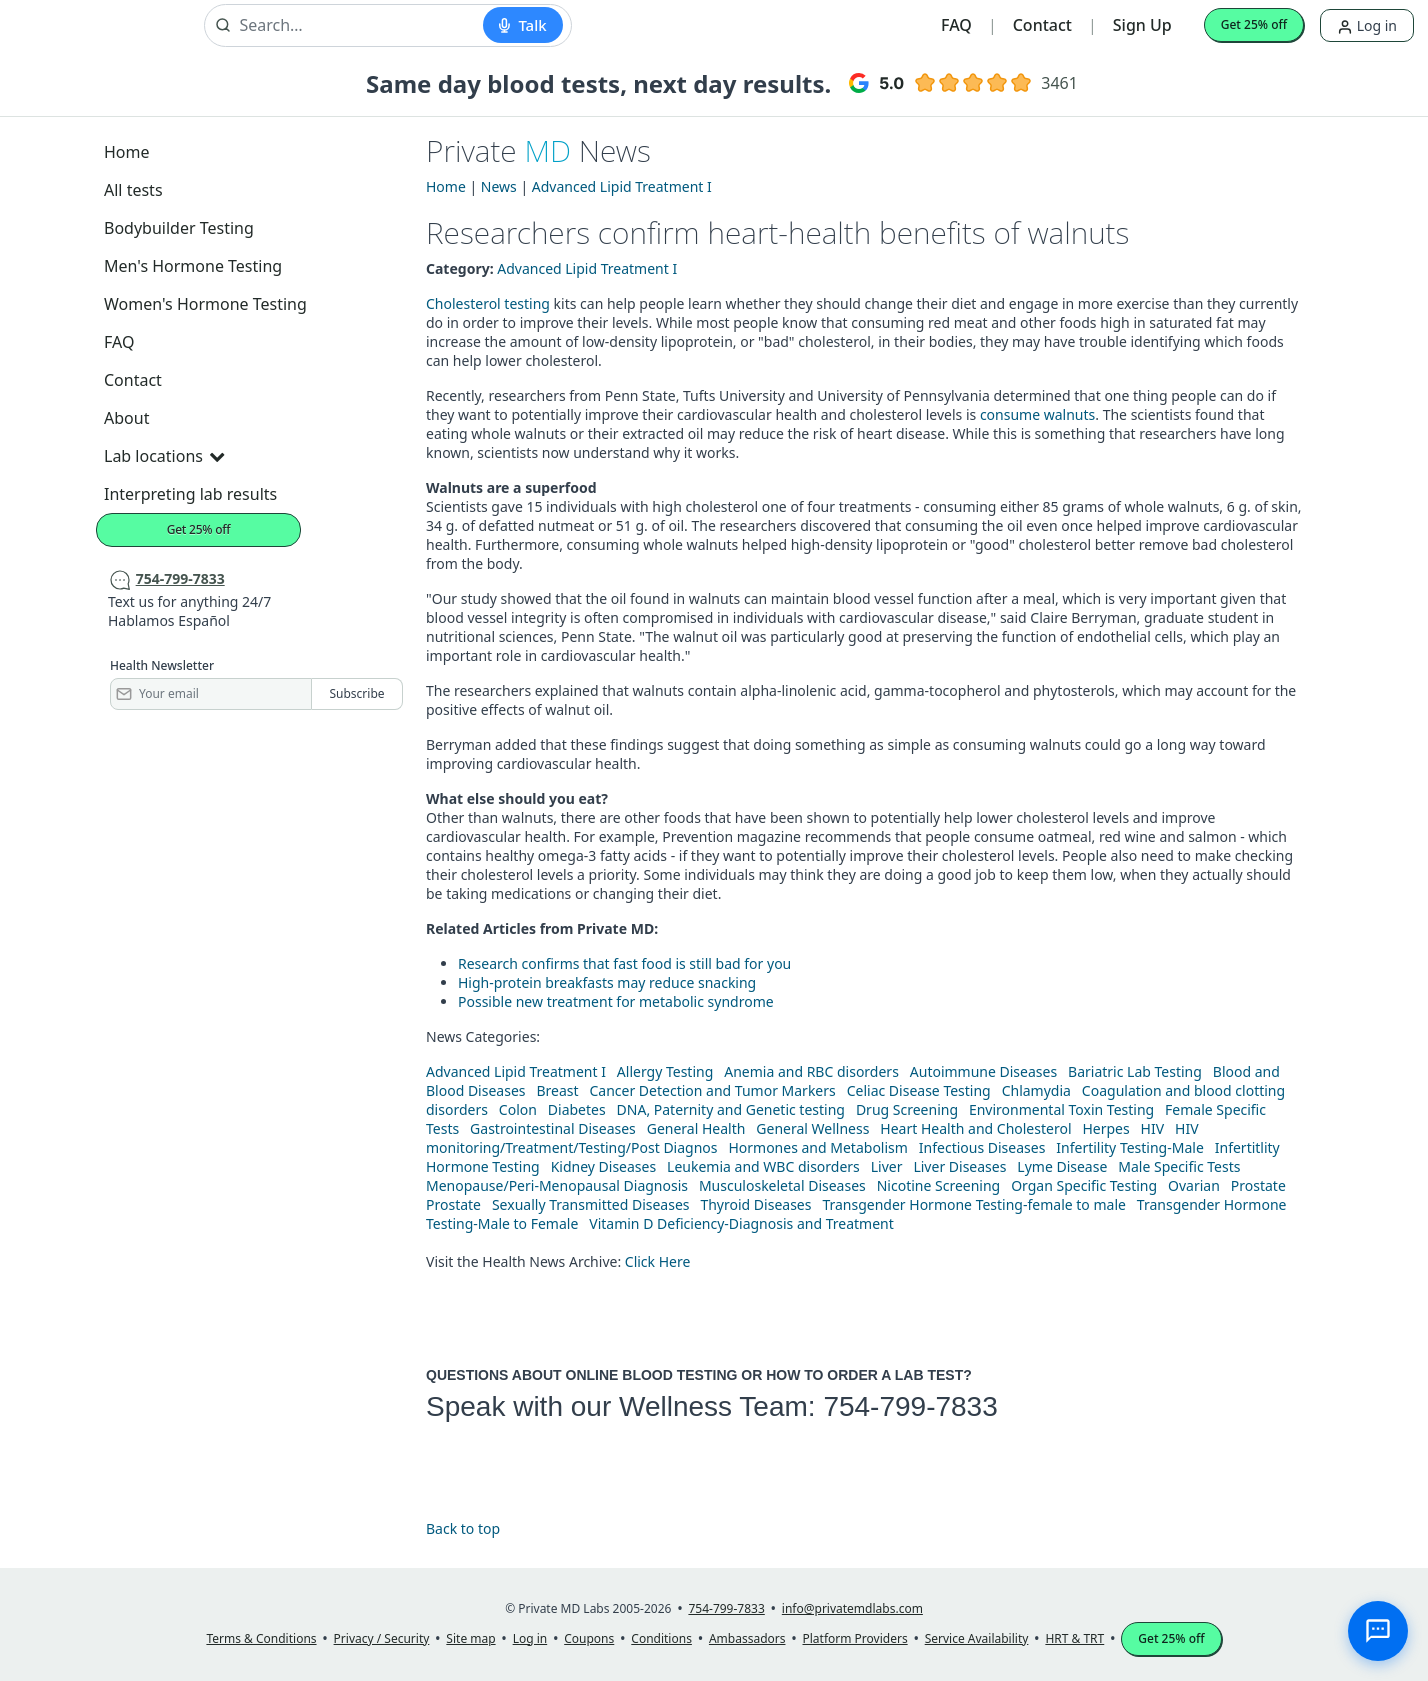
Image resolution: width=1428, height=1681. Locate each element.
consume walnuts (1037, 414)
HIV (1153, 1128)
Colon (518, 1109)
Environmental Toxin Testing (1061, 1109)
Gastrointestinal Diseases (553, 1128)
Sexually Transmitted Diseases (591, 1204)
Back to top (463, 1528)
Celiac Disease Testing (919, 1090)
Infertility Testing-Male (1130, 1147)
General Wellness (812, 1128)
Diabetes (577, 1109)
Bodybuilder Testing (179, 228)
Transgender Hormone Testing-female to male (974, 1204)
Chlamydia (1036, 1090)
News (499, 186)
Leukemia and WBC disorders (763, 1166)
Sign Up (1142, 25)
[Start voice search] (522, 25)
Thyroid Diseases (755, 1204)
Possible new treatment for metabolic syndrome (616, 1001)
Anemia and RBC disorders (811, 1071)
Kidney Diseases (604, 1166)
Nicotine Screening (939, 1185)
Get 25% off (1254, 24)
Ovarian (1194, 1185)
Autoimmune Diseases (983, 1071)
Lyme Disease (1062, 1166)
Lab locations (164, 456)
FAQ (956, 25)
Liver (887, 1166)
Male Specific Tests (1179, 1166)
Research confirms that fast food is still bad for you (624, 963)
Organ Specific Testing (1084, 1185)
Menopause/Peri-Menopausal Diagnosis (557, 1185)
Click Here (658, 1261)
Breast (557, 1090)
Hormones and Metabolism (817, 1147)
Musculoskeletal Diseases (782, 1185)
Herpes (1105, 1128)
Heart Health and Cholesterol (975, 1128)
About (126, 418)
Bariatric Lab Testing (1135, 1071)
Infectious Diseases (982, 1147)
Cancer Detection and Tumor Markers (712, 1090)
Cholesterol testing (488, 303)
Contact (1042, 25)
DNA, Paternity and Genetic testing (731, 1109)
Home (127, 152)
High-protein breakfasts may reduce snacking (607, 982)
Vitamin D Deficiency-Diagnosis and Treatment (743, 1223)
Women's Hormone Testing (205, 304)
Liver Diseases (959, 1166)
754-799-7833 (910, 1406)
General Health (696, 1128)
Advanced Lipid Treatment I (622, 186)
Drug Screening (907, 1109)
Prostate (1258, 1185)
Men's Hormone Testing (193, 266)
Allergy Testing (665, 1071)
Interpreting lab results (190, 494)
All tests (133, 190)
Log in (1367, 25)
